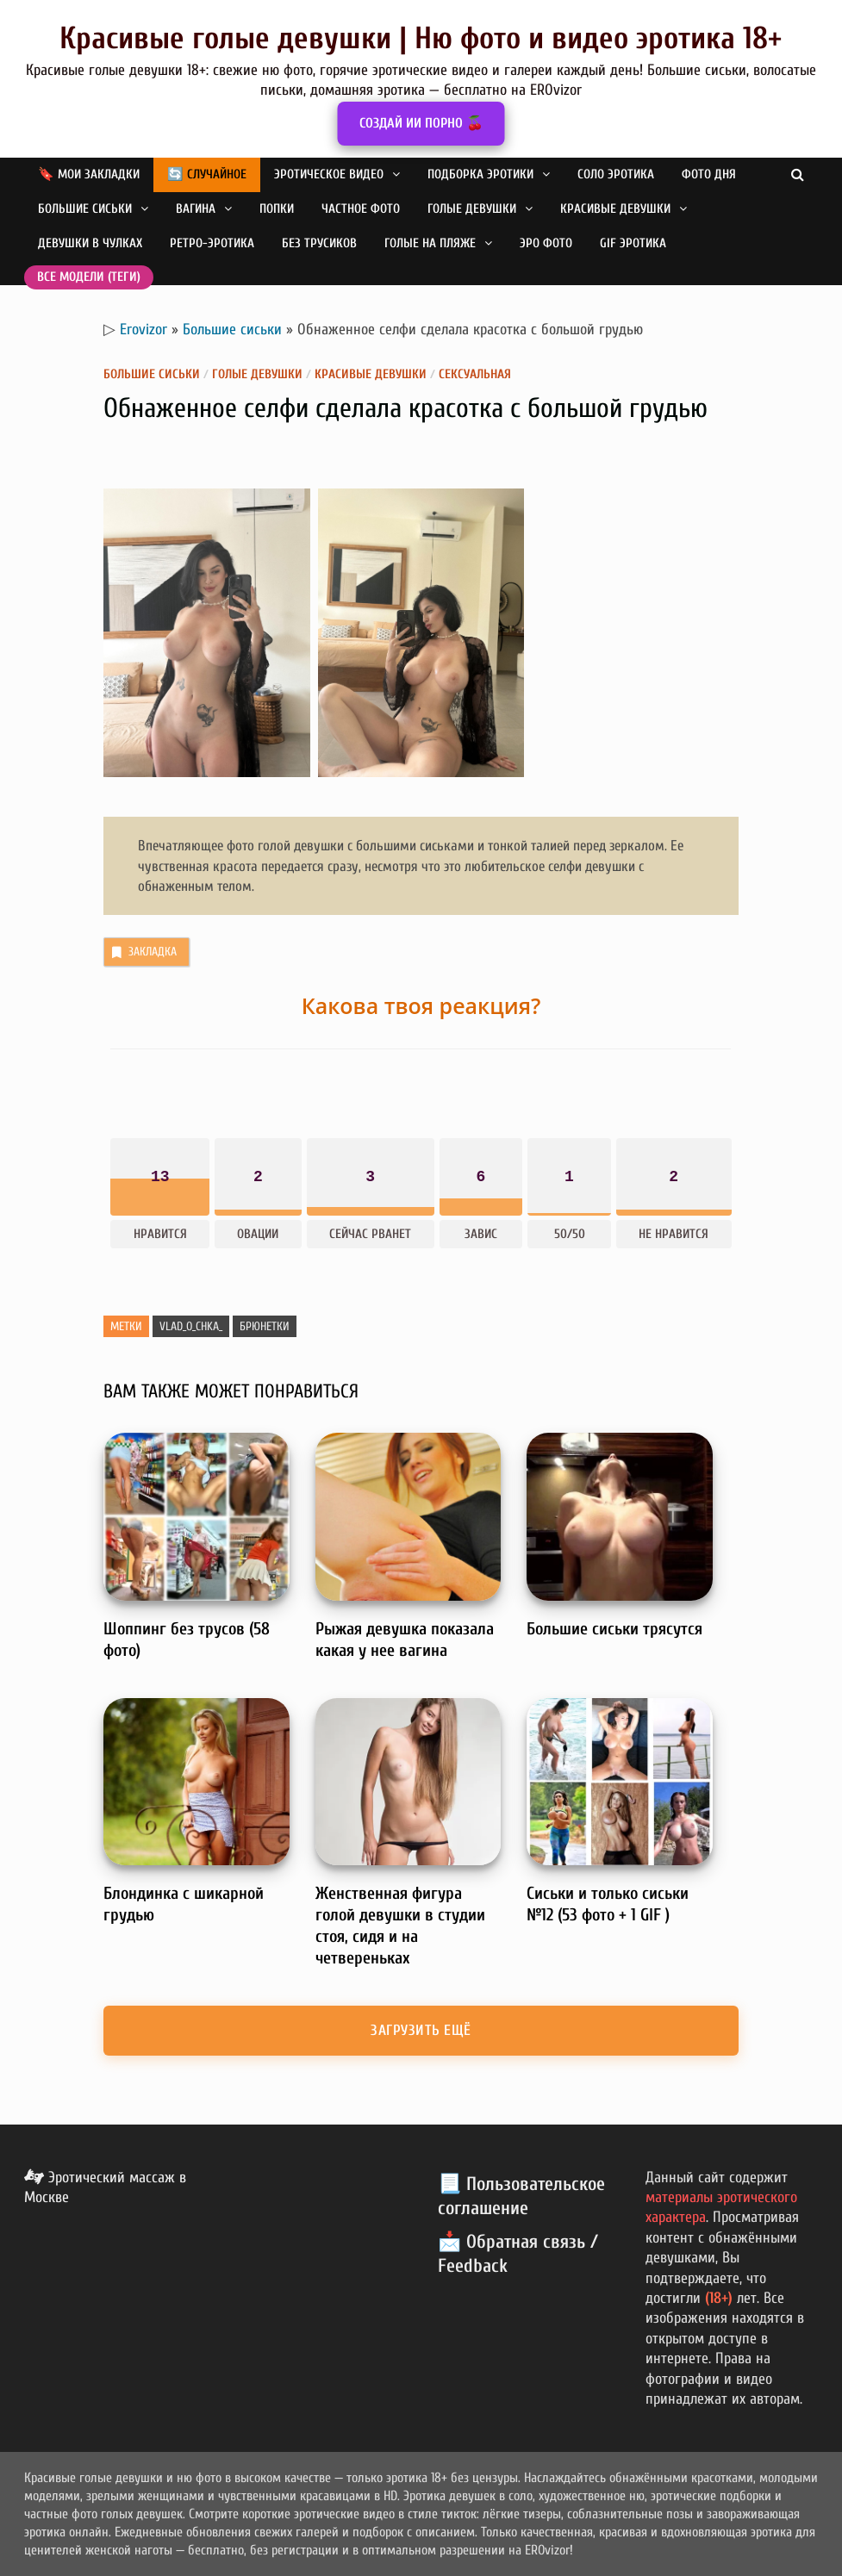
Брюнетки (265, 1326)
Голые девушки (471, 209)
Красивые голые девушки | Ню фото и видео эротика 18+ (420, 38)
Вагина (195, 209)
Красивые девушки (615, 209)
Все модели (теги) (88, 277)
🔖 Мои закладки (89, 174)
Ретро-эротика (212, 243)
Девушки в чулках (90, 243)
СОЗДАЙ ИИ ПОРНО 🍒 (421, 123)
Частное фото (360, 209)
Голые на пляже (430, 243)
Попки (276, 209)
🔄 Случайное (206, 174)
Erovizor (143, 329)
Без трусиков (319, 243)
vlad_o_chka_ (190, 1326)
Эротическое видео (329, 174)
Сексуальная (475, 374)
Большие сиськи (85, 209)
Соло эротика (615, 174)
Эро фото (546, 243)
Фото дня (709, 174)
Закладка (143, 952)
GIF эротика (633, 243)
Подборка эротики (480, 174)
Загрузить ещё (421, 2030)
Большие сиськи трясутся (614, 1629)
